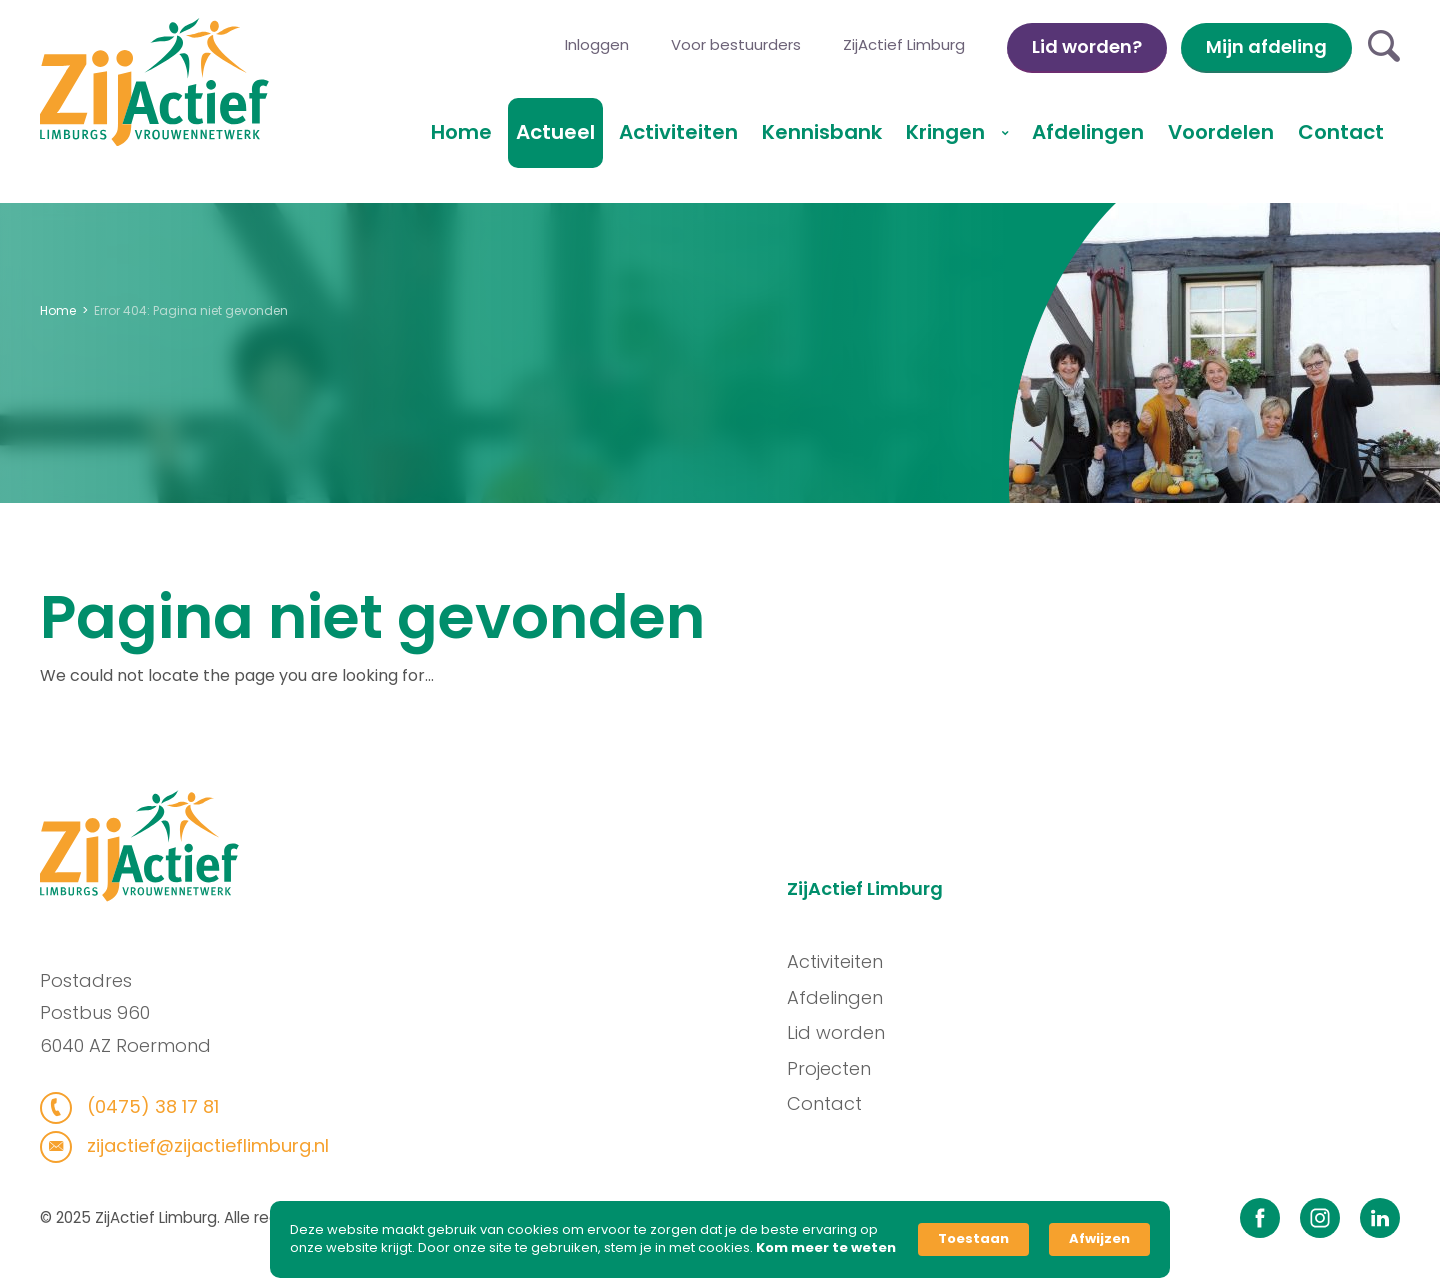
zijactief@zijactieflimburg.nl (197, 1145)
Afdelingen (1088, 132)
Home (461, 132)
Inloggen (597, 44)
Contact (1341, 132)
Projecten (837, 1068)
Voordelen (1221, 132)
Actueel (555, 132)
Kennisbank (822, 132)
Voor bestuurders (736, 44)
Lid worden (844, 1032)
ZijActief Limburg (904, 44)
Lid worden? (1087, 46)
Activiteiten (678, 132)
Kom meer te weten (826, 1248)
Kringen (948, 132)
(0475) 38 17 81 (142, 1106)
